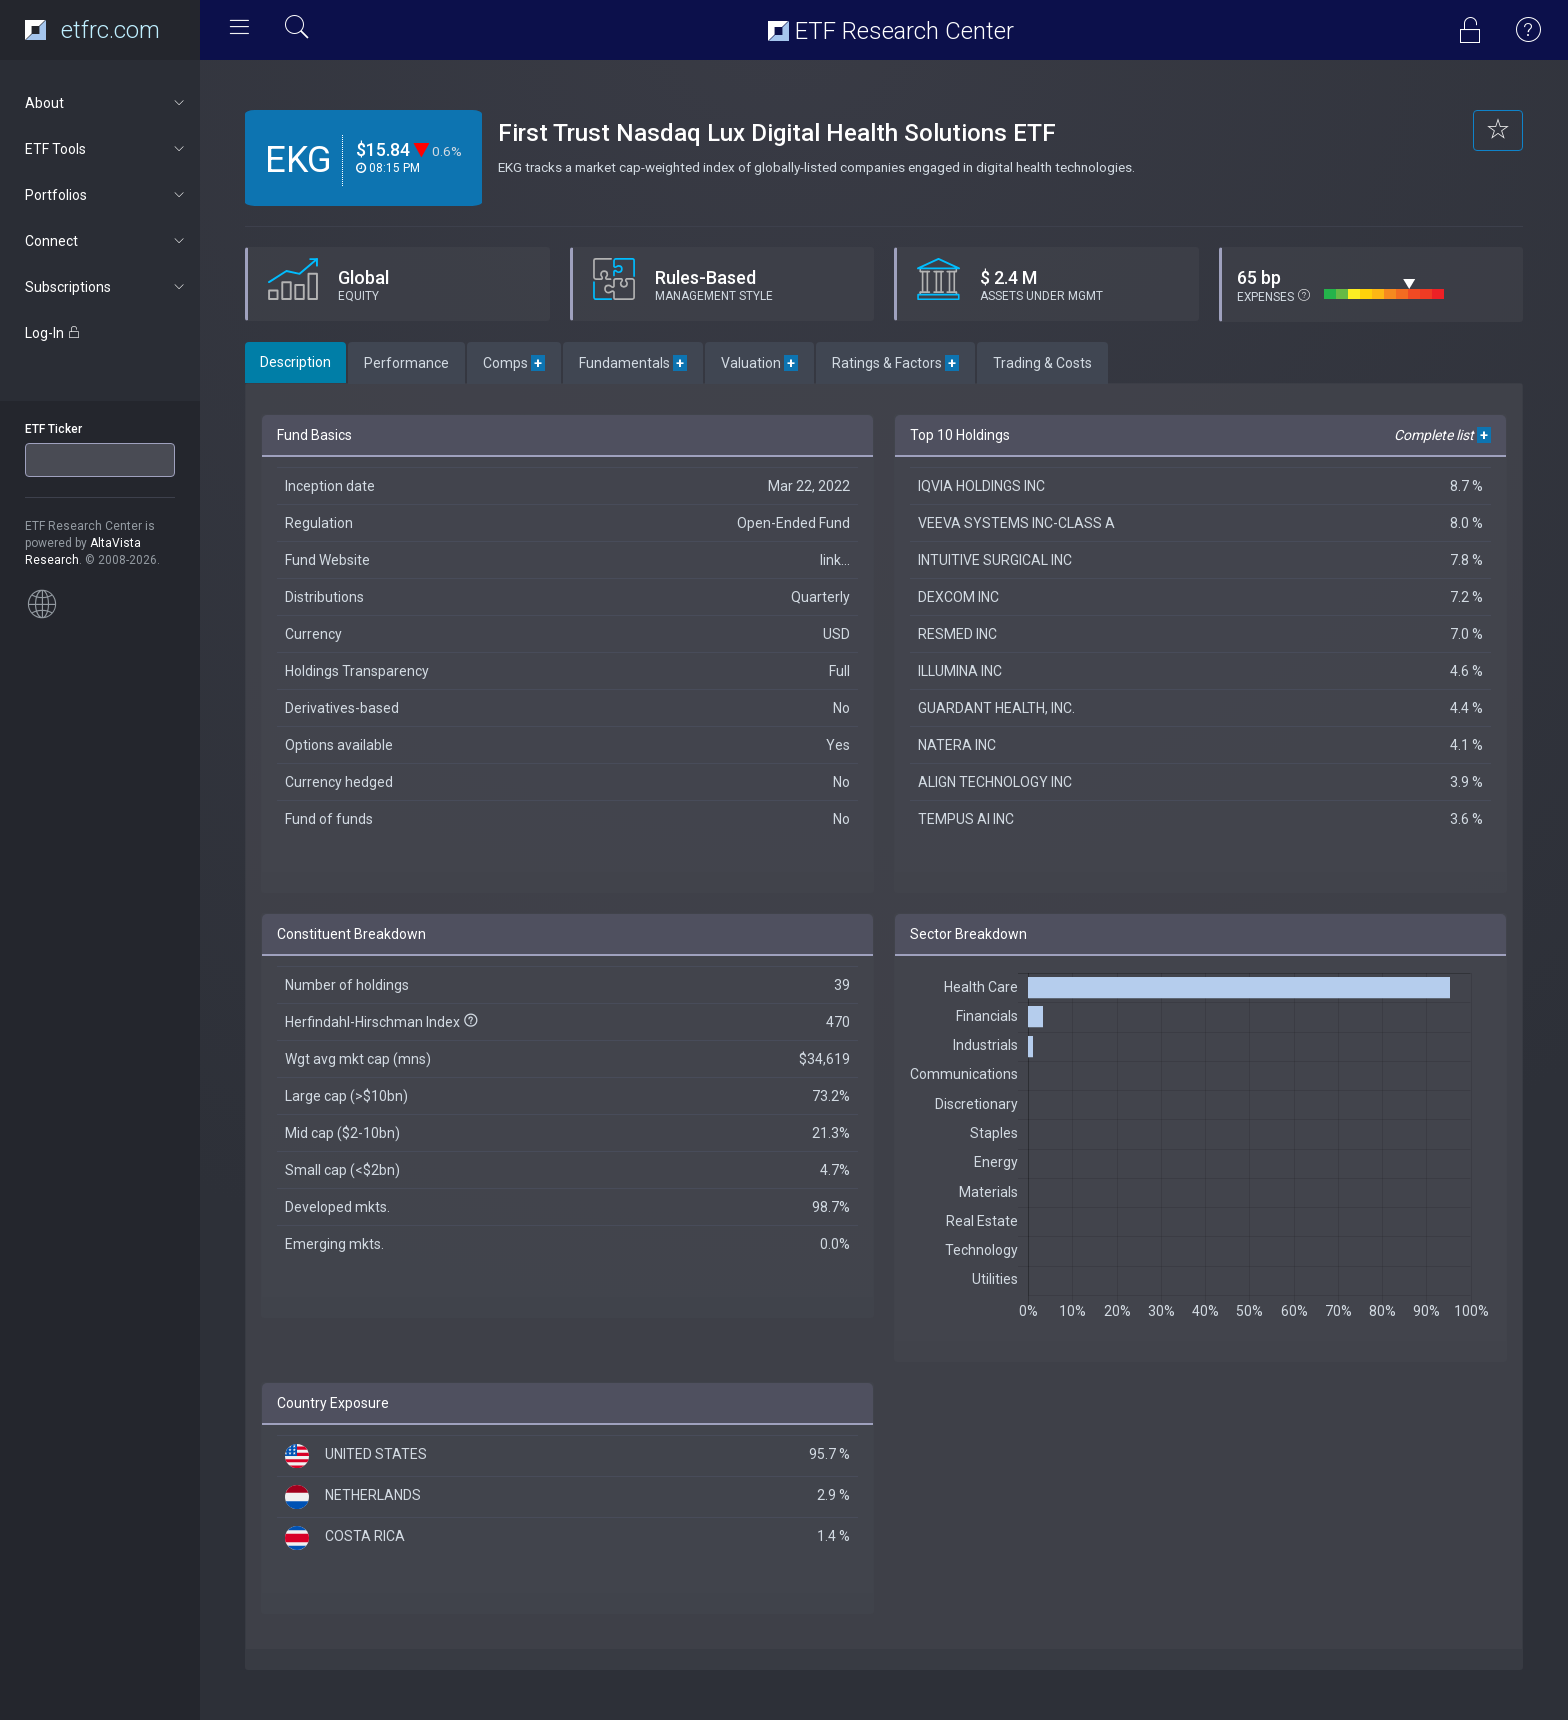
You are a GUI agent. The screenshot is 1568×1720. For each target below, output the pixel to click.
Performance (406, 363)
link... (835, 560)
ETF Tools (106, 149)
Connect (106, 241)
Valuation (759, 363)
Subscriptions (106, 287)
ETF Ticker (53, 429)
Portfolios (106, 195)
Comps (514, 363)
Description (295, 362)
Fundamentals (633, 363)
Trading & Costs (1042, 363)
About (106, 103)
